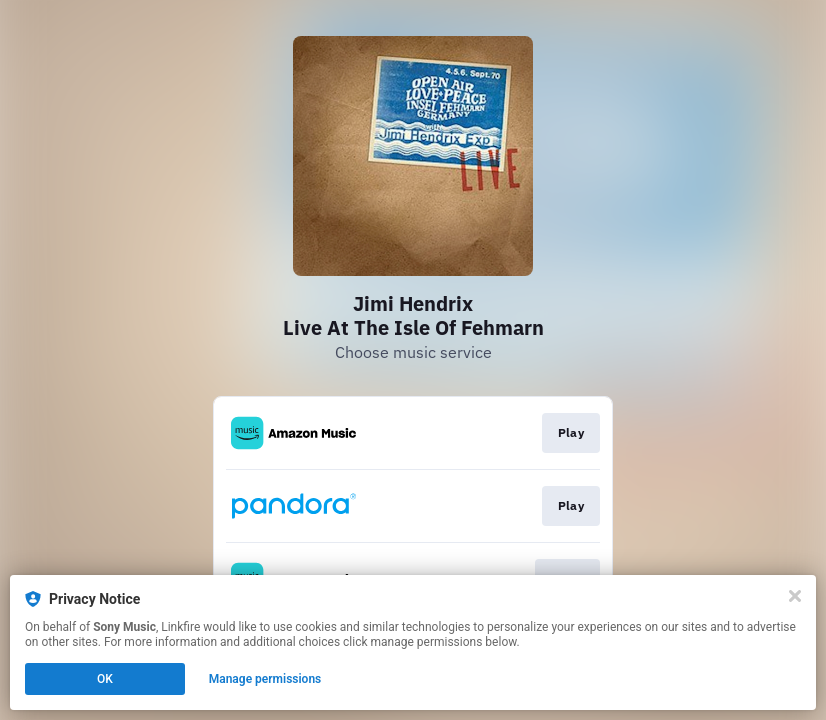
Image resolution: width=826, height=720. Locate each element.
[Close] (795, 596)
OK (105, 679)
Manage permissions (265, 679)
